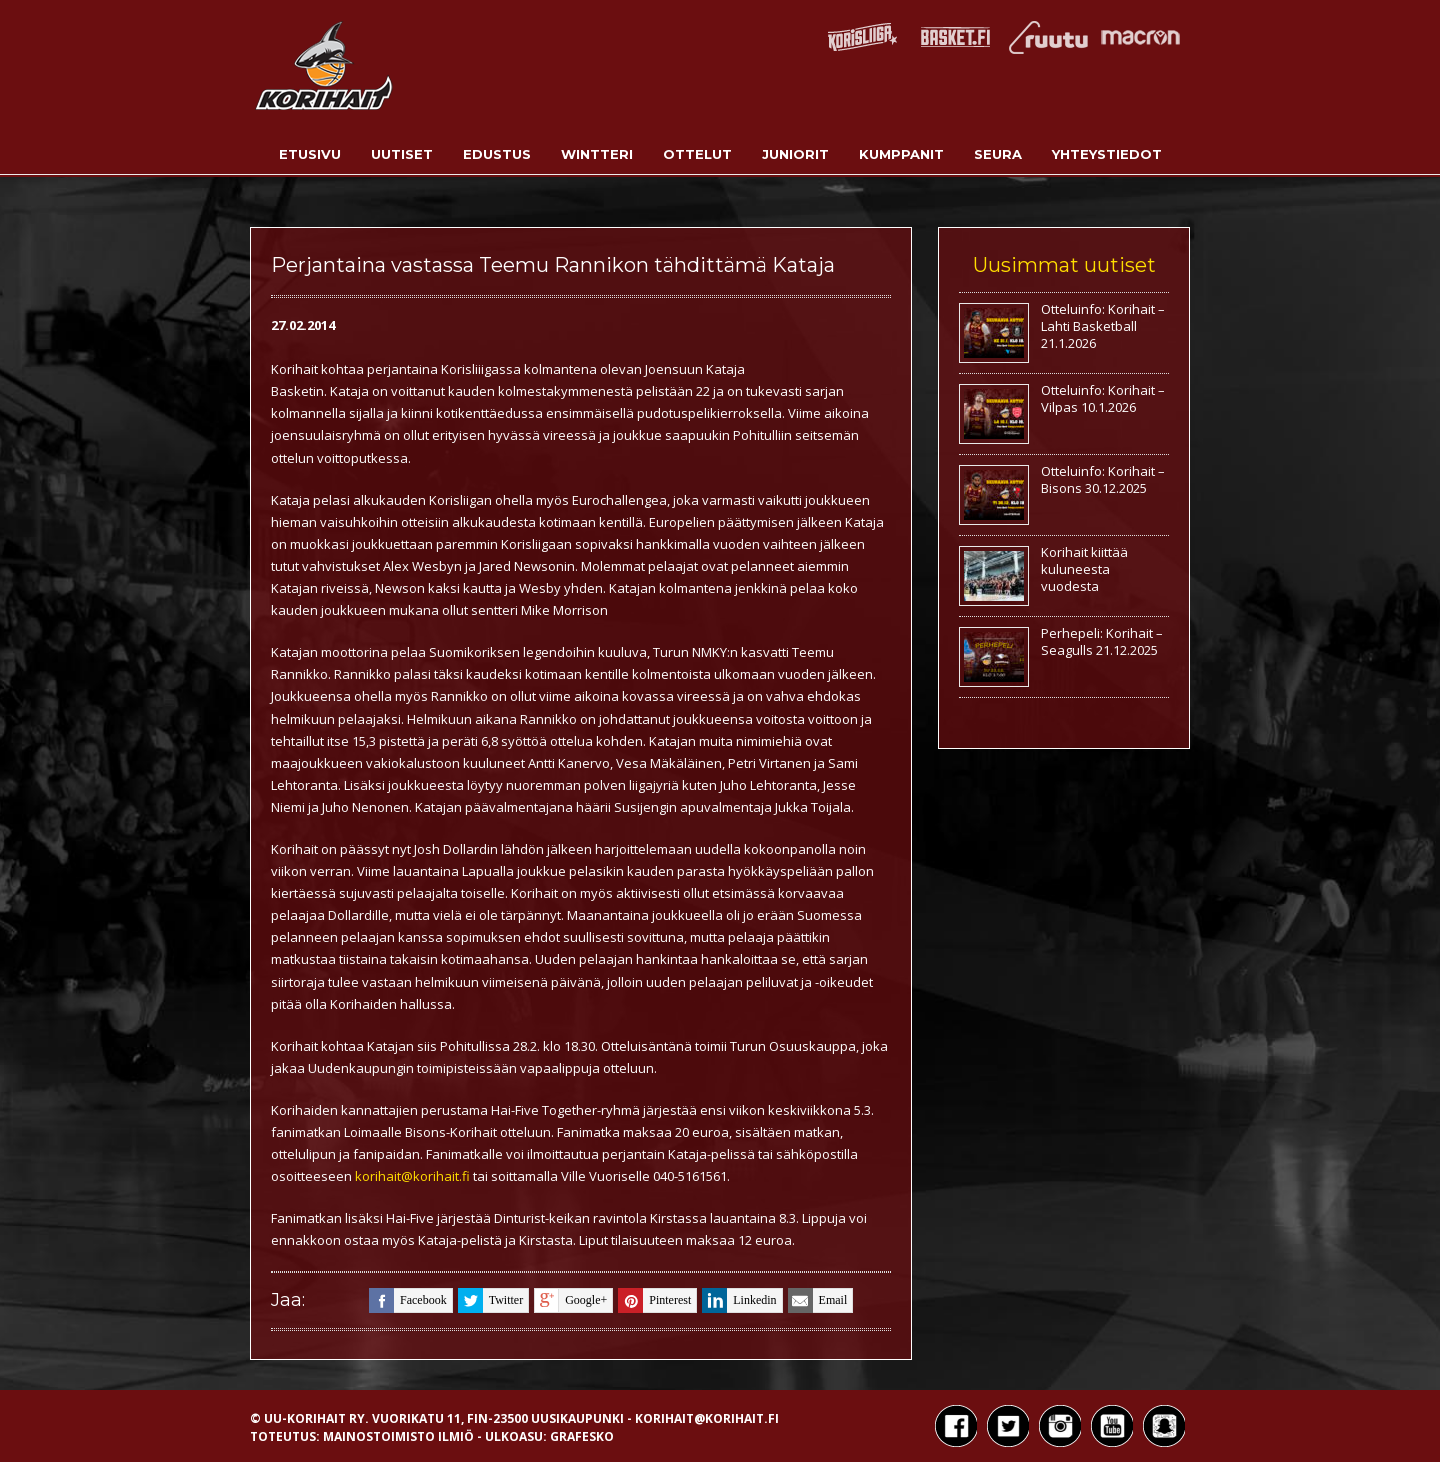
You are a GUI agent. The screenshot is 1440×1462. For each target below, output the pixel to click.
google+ (570, 1300)
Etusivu (310, 154)
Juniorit (795, 154)
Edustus (497, 154)
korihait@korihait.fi (412, 1176)
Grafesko (582, 1436)
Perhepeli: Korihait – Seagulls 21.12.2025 (1102, 641)
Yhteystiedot (1107, 154)
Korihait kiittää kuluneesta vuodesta (1084, 569)
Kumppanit (901, 154)
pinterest (654, 1300)
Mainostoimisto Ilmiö (398, 1436)
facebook (408, 1300)
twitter (490, 1300)
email (818, 1300)
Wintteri (597, 154)
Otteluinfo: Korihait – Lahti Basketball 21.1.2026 (1103, 326)
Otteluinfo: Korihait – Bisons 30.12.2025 (1103, 479)
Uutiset (402, 154)
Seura (998, 154)
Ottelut (697, 154)
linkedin (739, 1300)
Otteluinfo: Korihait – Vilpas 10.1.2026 (1103, 398)
